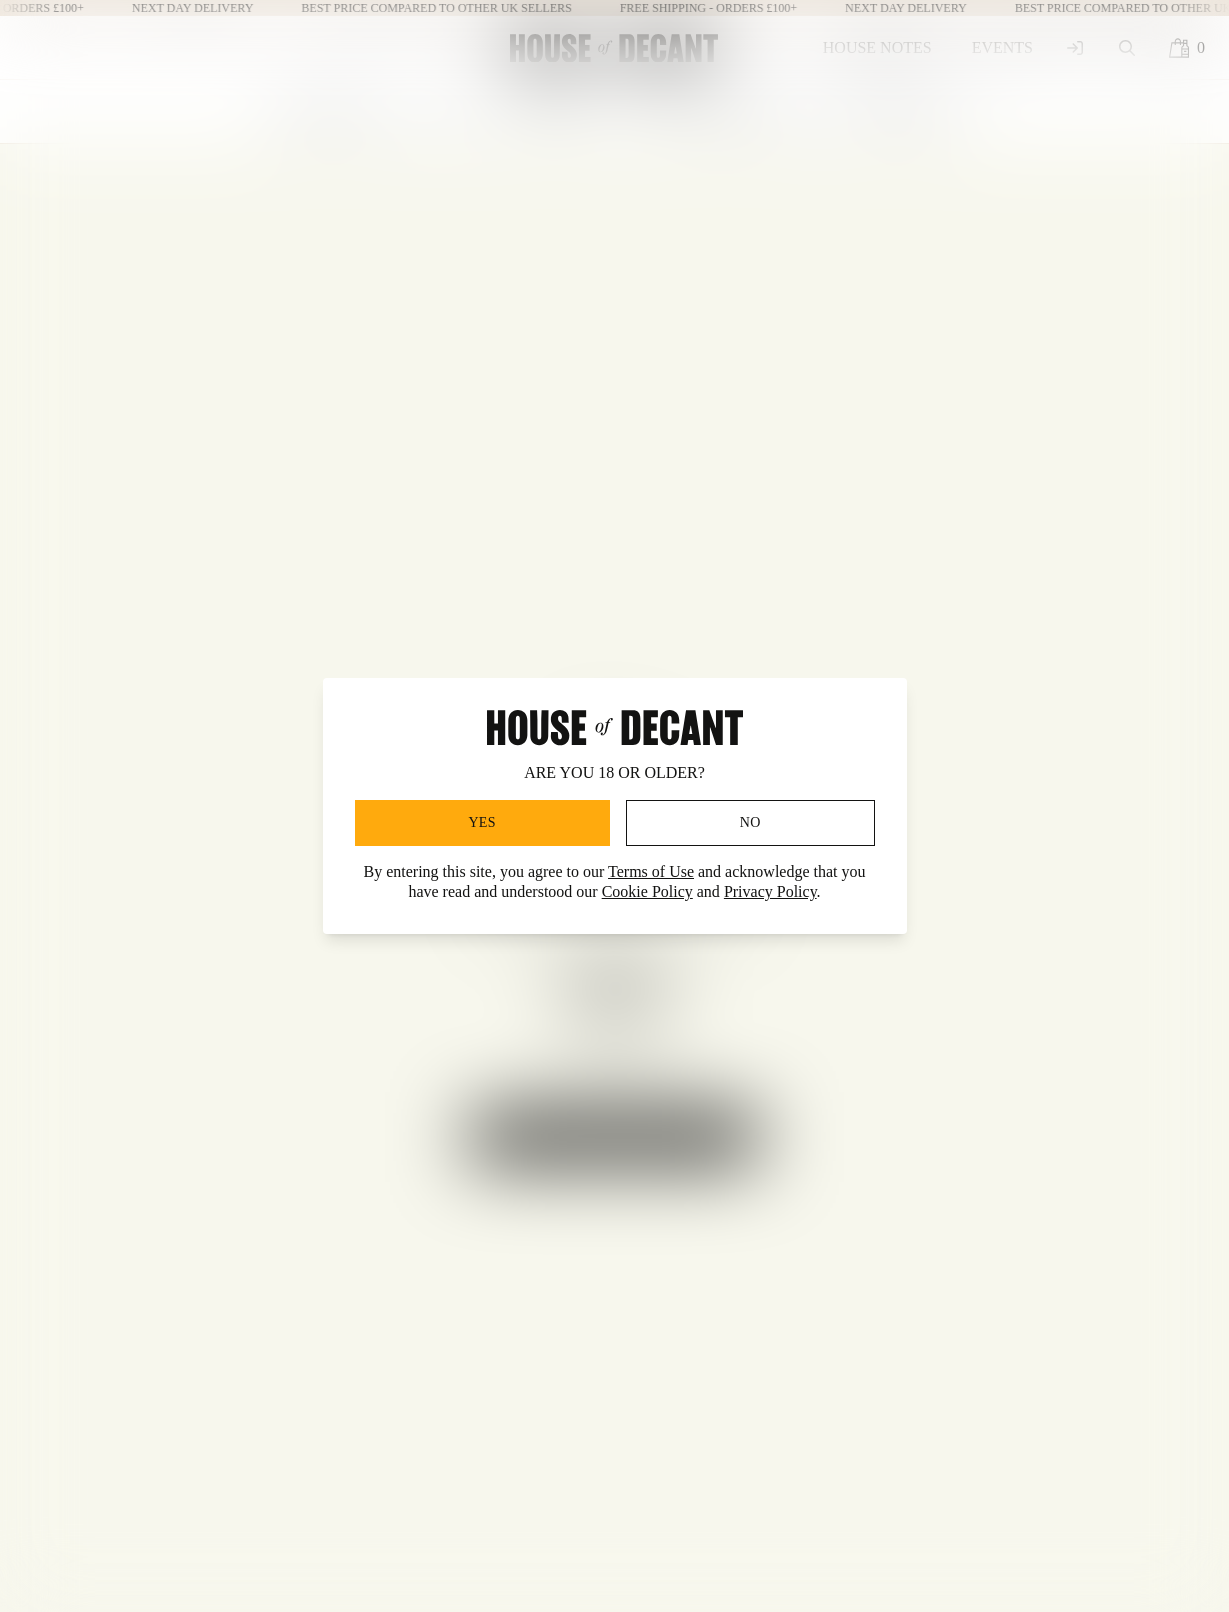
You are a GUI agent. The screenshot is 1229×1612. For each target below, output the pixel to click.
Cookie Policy (647, 891)
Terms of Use (651, 871)
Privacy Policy (770, 891)
